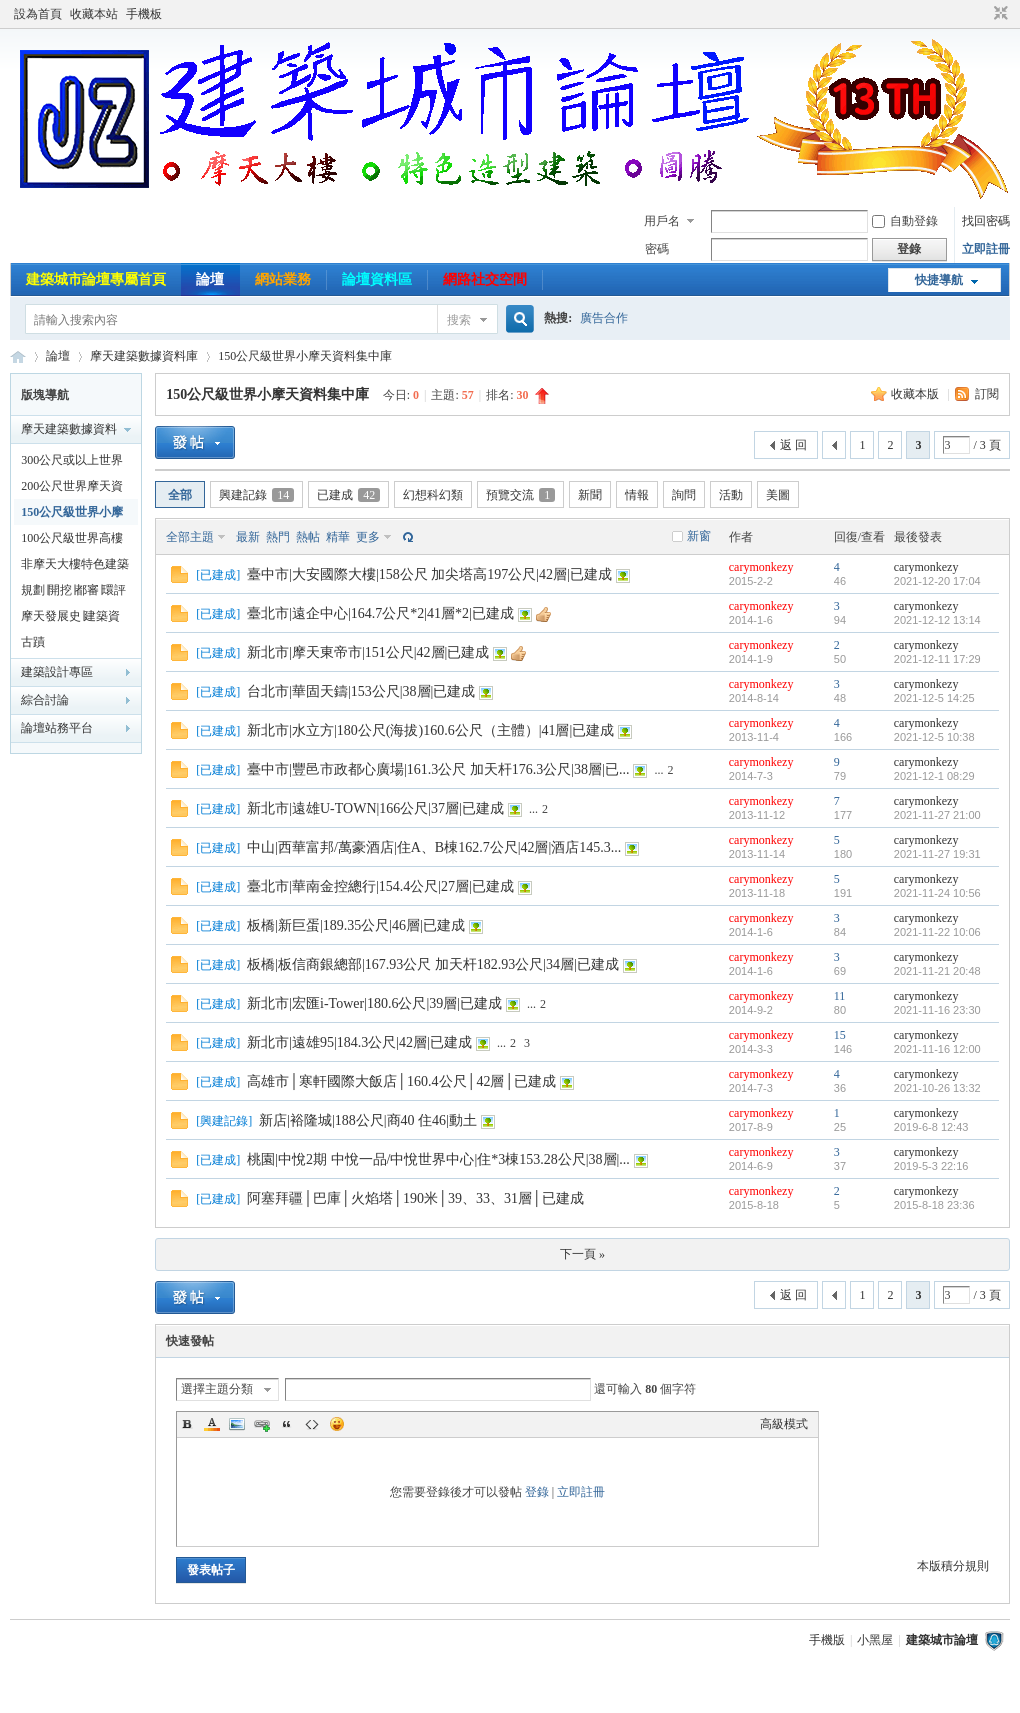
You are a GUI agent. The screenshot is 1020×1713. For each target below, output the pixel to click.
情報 (637, 495)
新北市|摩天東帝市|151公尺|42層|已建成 (368, 652)
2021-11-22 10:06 (937, 932)
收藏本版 (916, 394)
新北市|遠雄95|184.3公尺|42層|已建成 (359, 1042)
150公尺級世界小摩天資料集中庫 (305, 356)
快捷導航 (939, 280)
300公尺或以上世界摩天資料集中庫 (72, 463)
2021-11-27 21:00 (937, 815)
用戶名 (662, 221)
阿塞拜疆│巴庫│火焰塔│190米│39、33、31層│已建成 (415, 1198)
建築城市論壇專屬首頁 (96, 279)
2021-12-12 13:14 (937, 620)
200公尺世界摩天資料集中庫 (72, 489)
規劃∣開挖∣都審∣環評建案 (73, 593)
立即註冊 (986, 249)
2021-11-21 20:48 (937, 971)
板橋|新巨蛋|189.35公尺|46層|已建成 (356, 925)
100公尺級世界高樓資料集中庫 (72, 541)
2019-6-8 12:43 (931, 1127)
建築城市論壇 (18, 356)
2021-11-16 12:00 (937, 1049)
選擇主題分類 (217, 1389)
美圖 (778, 495)
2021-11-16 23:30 (937, 1010)
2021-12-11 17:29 (937, 659)
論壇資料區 (377, 279)
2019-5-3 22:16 (931, 1166)
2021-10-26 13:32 (937, 1088)
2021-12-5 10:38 (934, 737)
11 (840, 996)
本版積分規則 (953, 1566)
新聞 (590, 495)
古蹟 (33, 642)
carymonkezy (761, 567)
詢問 (684, 495)
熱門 (278, 537)
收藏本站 (94, 14)
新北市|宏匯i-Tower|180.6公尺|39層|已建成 (374, 1003)
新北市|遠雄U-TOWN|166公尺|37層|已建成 (375, 808)
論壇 (210, 279)
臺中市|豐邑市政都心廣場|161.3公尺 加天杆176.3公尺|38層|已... (438, 769)
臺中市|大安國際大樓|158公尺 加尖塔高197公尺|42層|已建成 (429, 574)
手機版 (827, 1640)
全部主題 (190, 537)
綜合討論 (45, 700)
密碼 (657, 249)
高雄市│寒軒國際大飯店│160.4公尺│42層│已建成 (401, 1081)
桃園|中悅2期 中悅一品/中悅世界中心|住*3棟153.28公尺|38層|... (438, 1159)
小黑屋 (875, 1640)
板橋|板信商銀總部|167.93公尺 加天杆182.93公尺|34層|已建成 (433, 964)
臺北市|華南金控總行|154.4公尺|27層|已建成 (380, 886)
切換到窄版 (998, 14)
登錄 (537, 1492)
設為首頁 (38, 14)
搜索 (459, 320)
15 (840, 1035)
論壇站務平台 (57, 728)
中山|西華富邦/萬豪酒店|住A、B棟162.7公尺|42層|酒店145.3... (434, 847)
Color (212, 1424)
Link (262, 1424)
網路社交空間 (485, 279)
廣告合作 (604, 318)
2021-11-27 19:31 (937, 854)
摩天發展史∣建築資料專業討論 (70, 619)
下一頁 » (582, 1254)
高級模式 (784, 1424)
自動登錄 (905, 221)
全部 (180, 495)
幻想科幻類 (433, 495)
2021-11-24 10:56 (937, 893)
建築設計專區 (57, 672)
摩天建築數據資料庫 (144, 356)
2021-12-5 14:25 (934, 698)
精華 (338, 537)
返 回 (793, 445)
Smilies (337, 1424)
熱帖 (308, 537)
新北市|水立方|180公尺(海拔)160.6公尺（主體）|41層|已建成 (430, 730)
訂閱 (987, 394)
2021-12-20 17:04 (937, 581)
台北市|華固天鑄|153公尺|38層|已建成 (361, 691)
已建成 (348, 495)
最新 (248, 537)
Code (312, 1424)
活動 (731, 495)
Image (237, 1424)
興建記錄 (256, 495)
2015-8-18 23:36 (934, 1205)
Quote (287, 1424)
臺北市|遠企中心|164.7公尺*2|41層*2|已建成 (380, 613)
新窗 (699, 536)
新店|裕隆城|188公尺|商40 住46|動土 (368, 1120)
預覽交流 (520, 495)
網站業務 (283, 279)
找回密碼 (986, 221)
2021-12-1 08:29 (934, 776)
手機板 (144, 14)
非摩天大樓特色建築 (75, 564)
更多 (368, 537)
